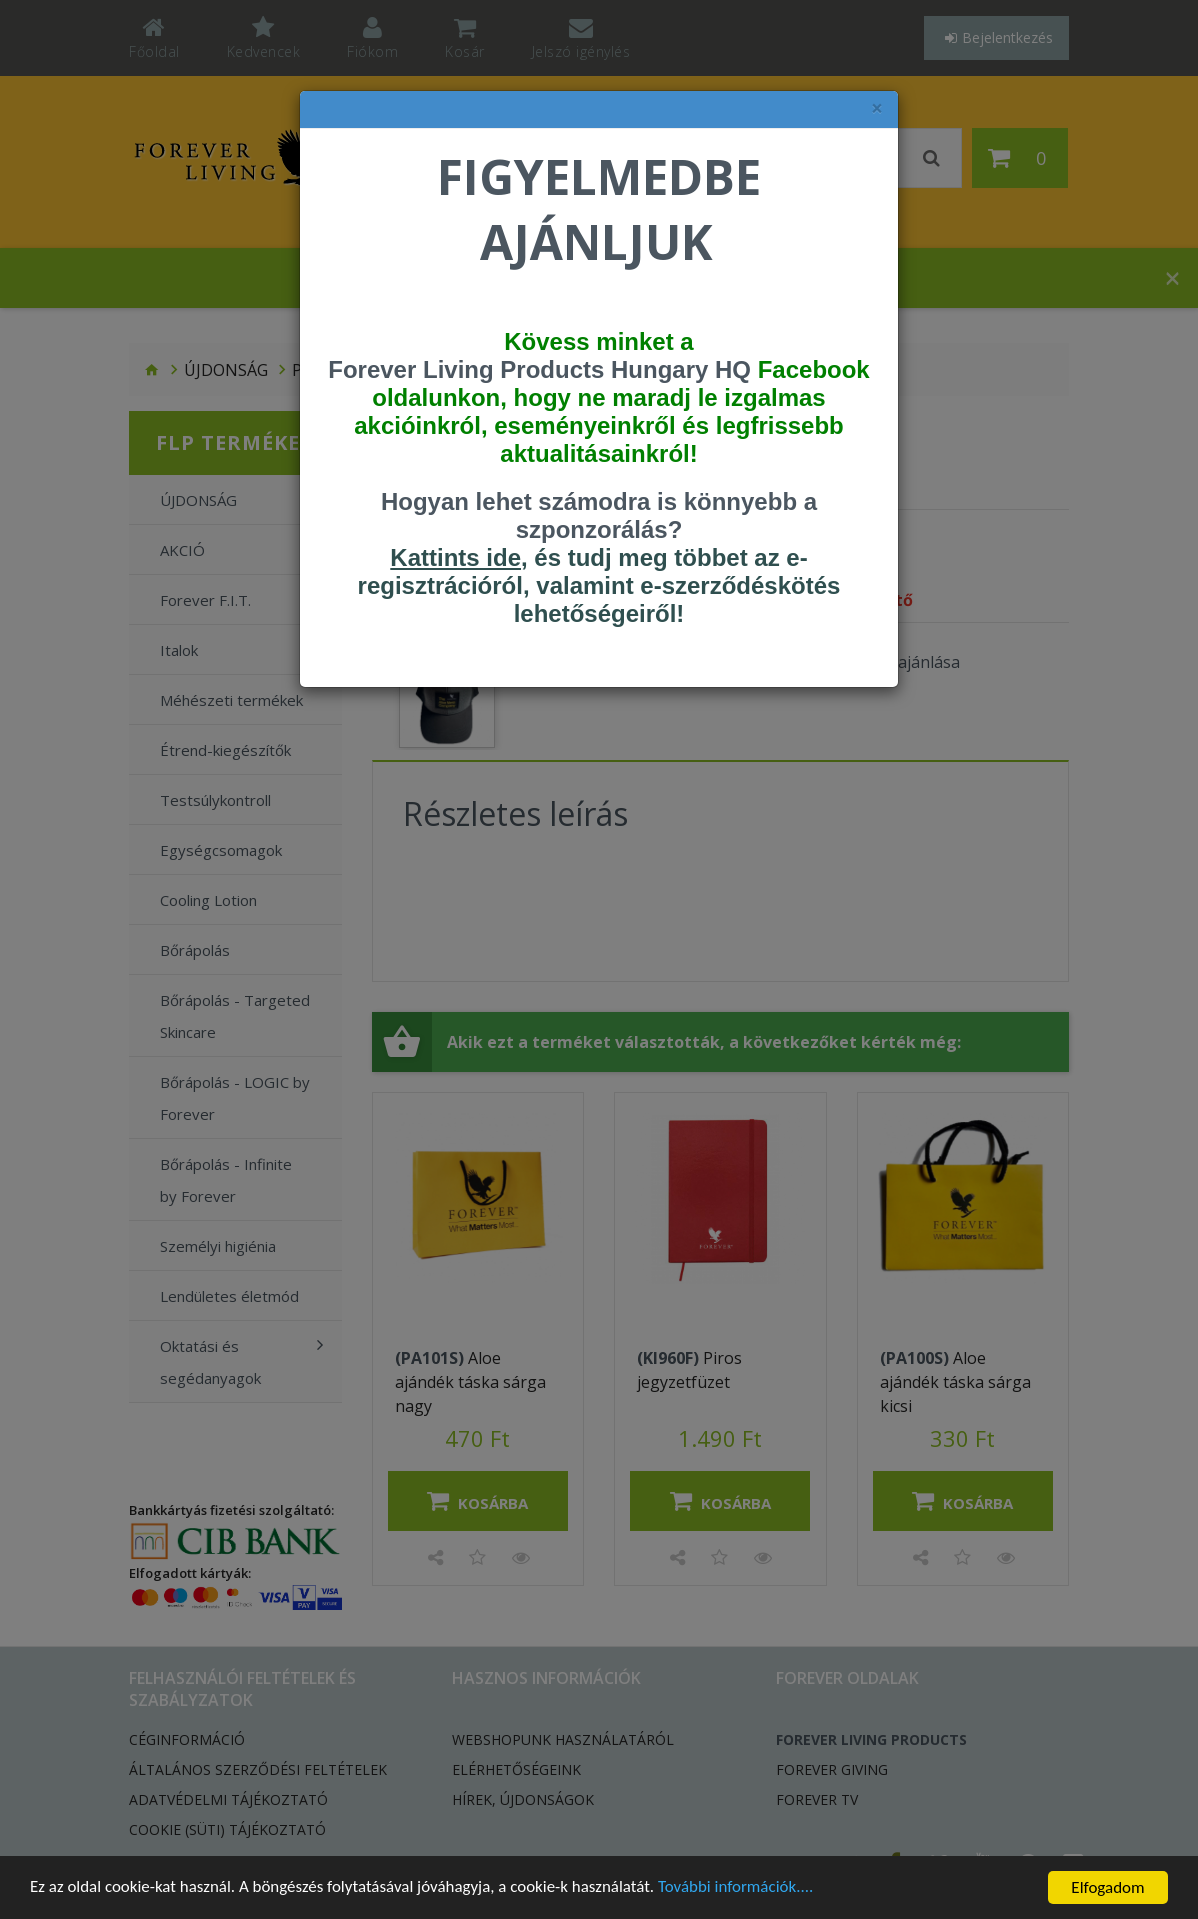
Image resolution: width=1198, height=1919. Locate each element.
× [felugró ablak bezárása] (877, 108)
